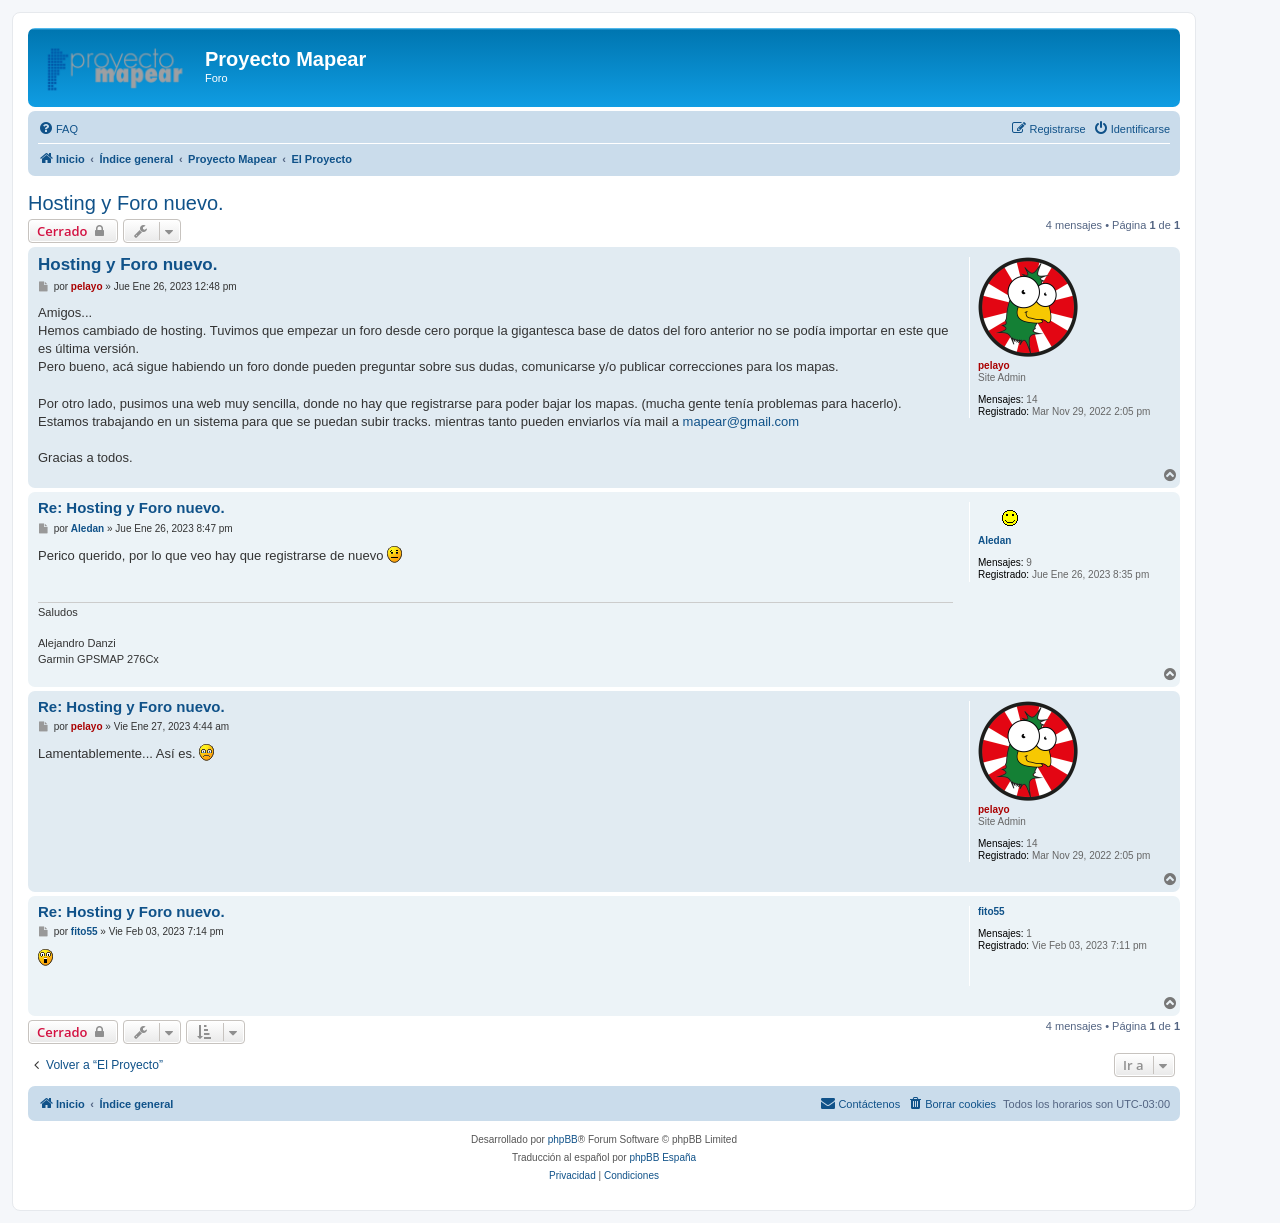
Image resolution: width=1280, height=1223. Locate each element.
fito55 (991, 911)
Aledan (994, 540)
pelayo (994, 365)
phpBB (563, 1139)
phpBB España (662, 1157)
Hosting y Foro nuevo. (126, 203)
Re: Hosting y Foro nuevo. (131, 507)
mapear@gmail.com (741, 421)
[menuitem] (58, 129)
